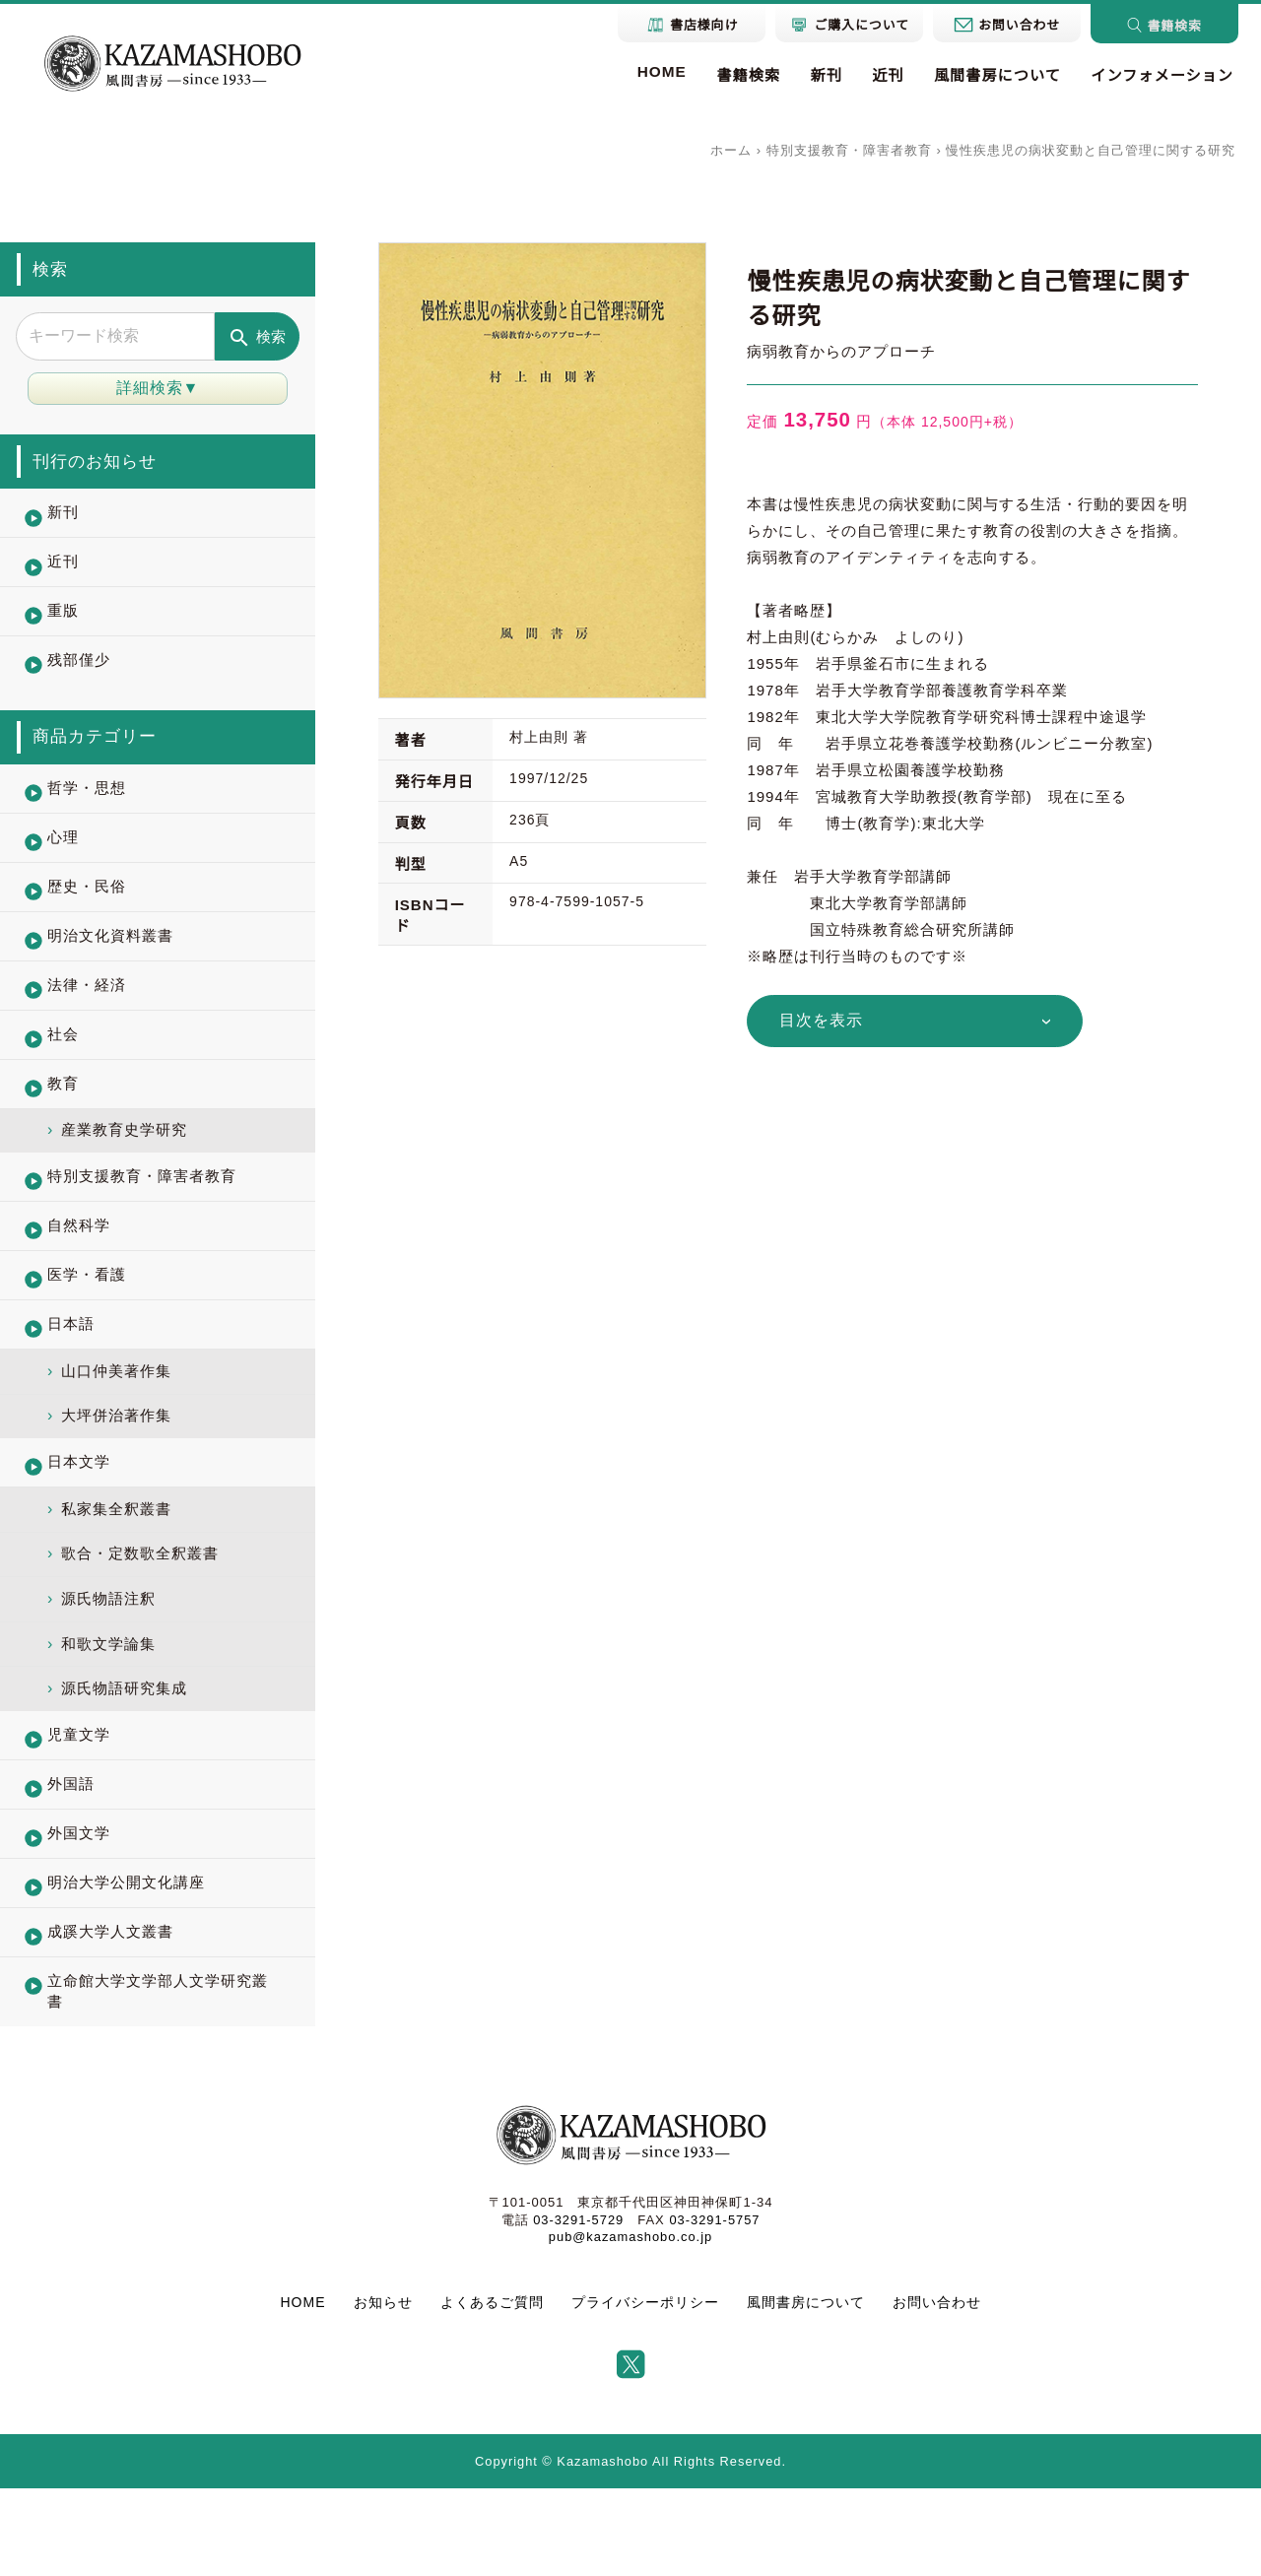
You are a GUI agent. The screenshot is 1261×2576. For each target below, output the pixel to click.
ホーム (731, 150)
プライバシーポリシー (645, 2390)
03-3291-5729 (578, 2307)
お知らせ (383, 2390)
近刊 (884, 75)
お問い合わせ (937, 2390)
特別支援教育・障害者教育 (849, 150)
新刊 (821, 75)
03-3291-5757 (715, 2307)
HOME (655, 71)
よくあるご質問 (492, 2390)
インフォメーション (1160, 75)
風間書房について (994, 75)
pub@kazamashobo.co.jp (630, 2324)
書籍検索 (742, 75)
